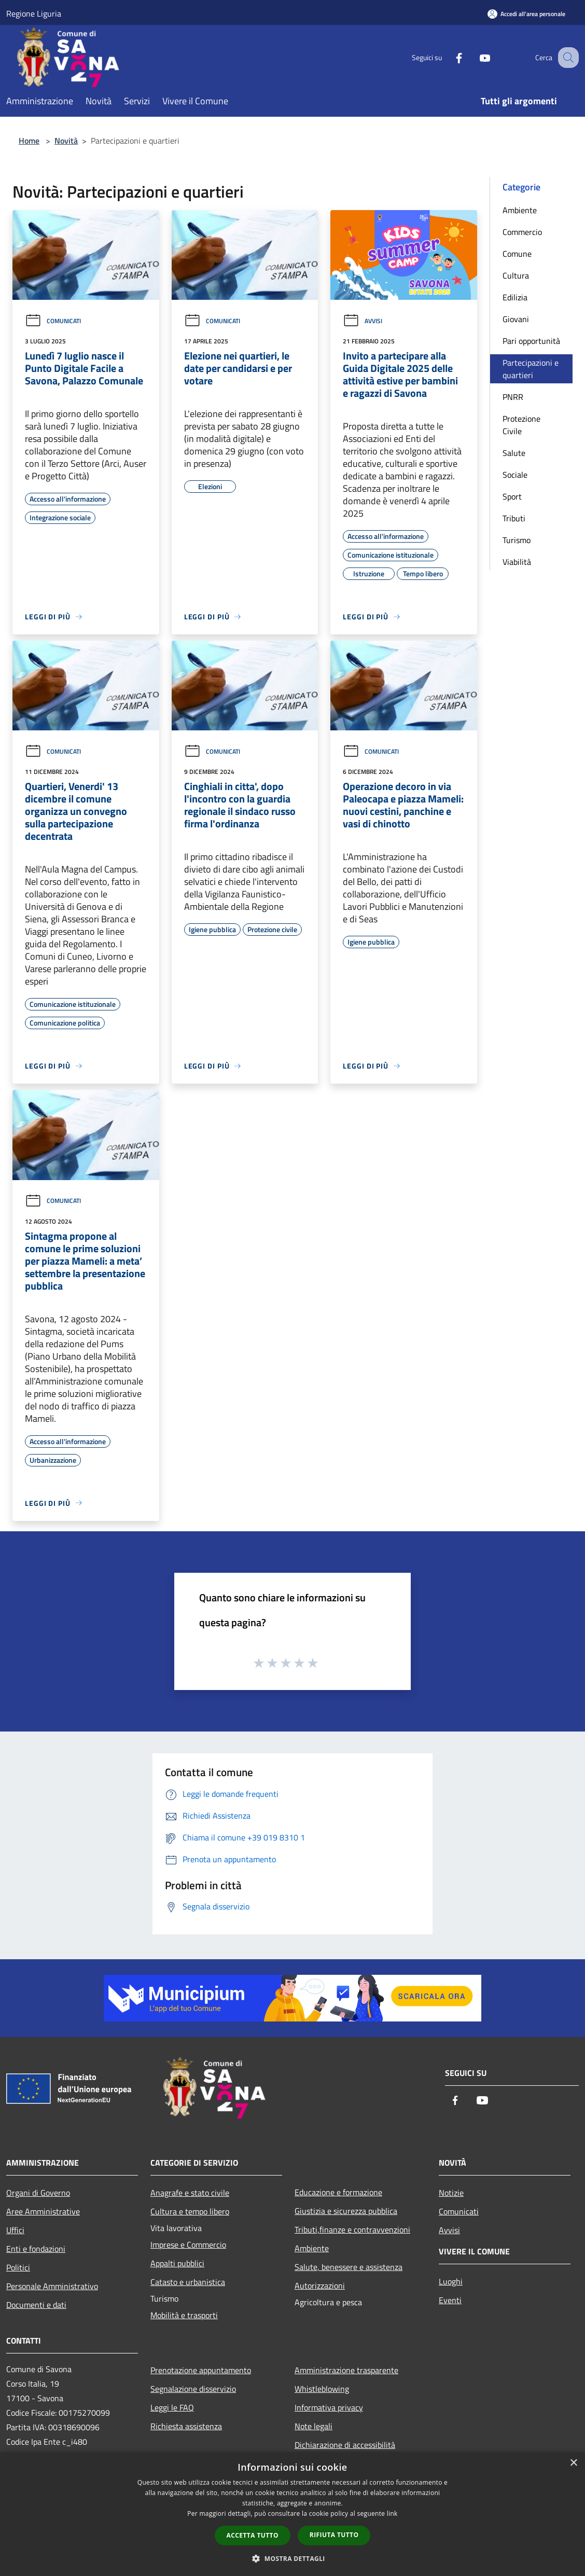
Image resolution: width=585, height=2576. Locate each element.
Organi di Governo (38, 2192)
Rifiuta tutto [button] (334, 2534)
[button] (292, 2558)
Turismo (517, 540)
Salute (514, 453)
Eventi (450, 2300)
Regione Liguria (33, 13)
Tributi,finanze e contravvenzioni (352, 2229)
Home (29, 140)
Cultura (516, 275)
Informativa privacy (329, 2407)
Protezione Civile (521, 424)
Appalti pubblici (177, 2263)
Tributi (514, 518)
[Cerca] (566, 57)
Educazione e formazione (338, 2192)
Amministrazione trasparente (346, 2370)
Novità (66, 140)
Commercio (522, 232)
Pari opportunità (531, 341)
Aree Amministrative (43, 2211)
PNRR (513, 397)
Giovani (516, 319)
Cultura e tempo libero (189, 2211)
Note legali (313, 2426)
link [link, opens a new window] (392, 2513)
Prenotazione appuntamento (200, 2370)
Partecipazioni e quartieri (531, 368)
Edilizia (515, 297)
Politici (18, 2267)
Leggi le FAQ (172, 2407)
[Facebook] (448, 57)
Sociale (515, 474)
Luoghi (451, 2281)
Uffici (15, 2230)
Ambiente (520, 210)
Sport (512, 496)
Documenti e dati (36, 2304)
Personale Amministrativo (52, 2286)
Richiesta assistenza (186, 2426)
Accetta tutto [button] (252, 2535)
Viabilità (517, 562)
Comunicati (53, 321)
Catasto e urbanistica (187, 2282)
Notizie (451, 2192)
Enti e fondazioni (35, 2248)
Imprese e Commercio (188, 2244)
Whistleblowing (322, 2389)
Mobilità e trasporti (184, 2315)
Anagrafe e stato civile (189, 2192)
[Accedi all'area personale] (526, 14)
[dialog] (292, 2514)
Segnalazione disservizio (193, 2389)
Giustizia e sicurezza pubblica (346, 2211)
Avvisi (362, 321)
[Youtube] (474, 57)
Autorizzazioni (320, 2285)
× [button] (573, 2463)
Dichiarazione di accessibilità (345, 2445)
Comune (517, 253)
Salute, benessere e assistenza (348, 2267)
